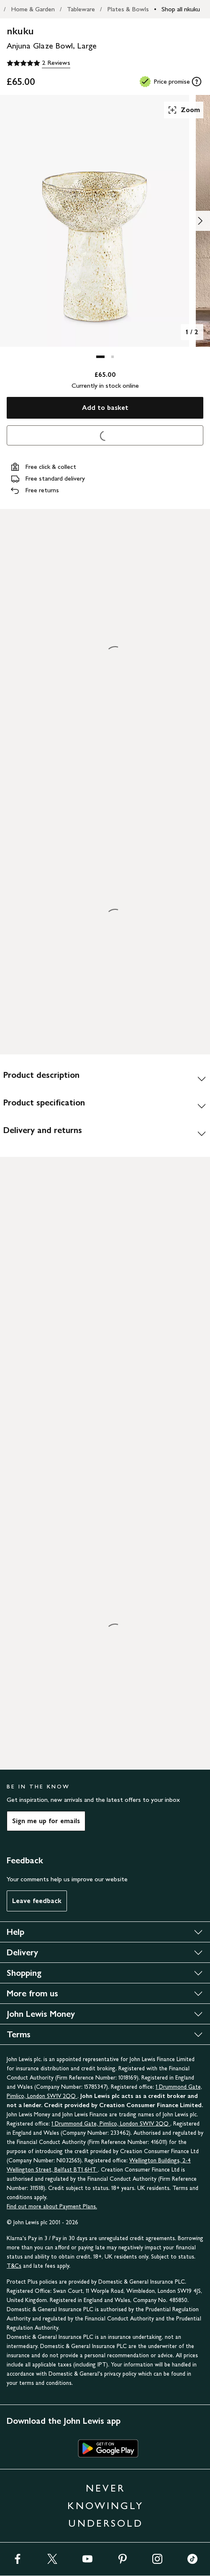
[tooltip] (196, 81)
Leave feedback (36, 1901)
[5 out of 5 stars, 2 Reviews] (38, 63)
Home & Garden (33, 9)
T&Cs (14, 2265)
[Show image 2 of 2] (200, 221)
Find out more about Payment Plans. (52, 2206)
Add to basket (105, 408)
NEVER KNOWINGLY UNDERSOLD (105, 2505)
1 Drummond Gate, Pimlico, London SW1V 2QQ (110, 2123)
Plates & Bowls (128, 9)
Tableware (81, 9)
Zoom (183, 110)
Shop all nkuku (180, 9)
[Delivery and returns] (105, 1133)
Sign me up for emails (46, 1821)
